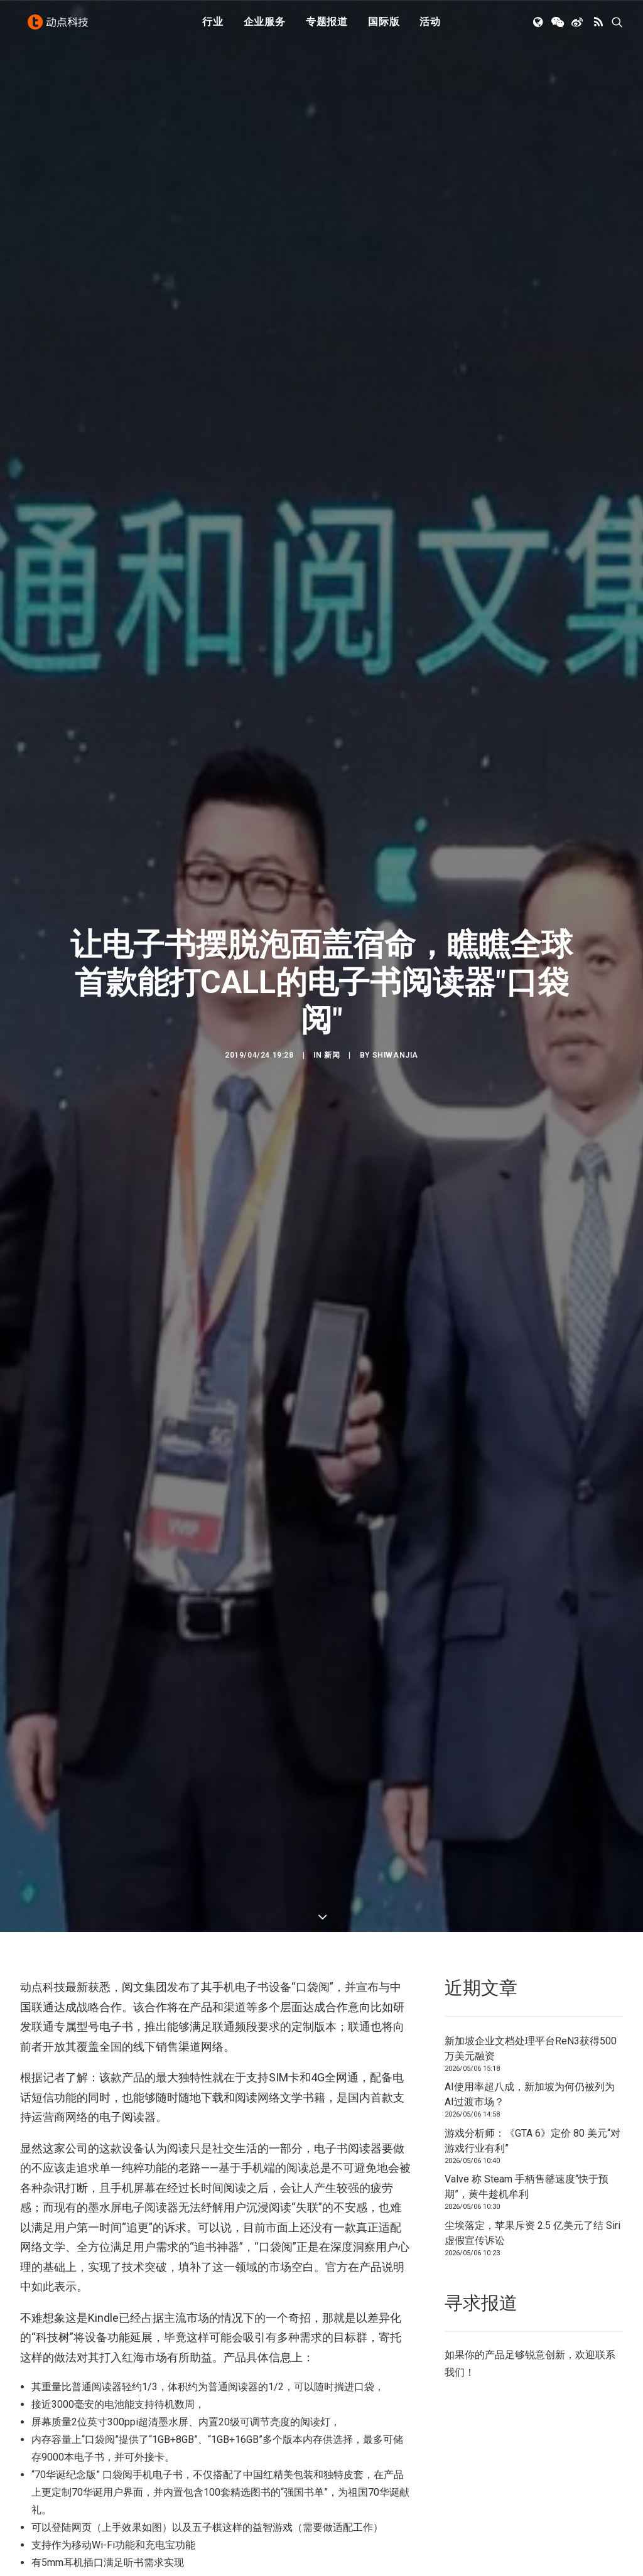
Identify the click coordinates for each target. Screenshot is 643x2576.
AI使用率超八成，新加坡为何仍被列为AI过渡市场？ (530, 2029)
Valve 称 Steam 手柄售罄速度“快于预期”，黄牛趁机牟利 (526, 2121)
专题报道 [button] (327, 27)
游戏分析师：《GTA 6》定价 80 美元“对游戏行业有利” (532, 2075)
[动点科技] (60, 27)
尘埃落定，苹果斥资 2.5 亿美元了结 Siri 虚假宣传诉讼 (532, 2167)
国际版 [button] (383, 27)
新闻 (332, 1022)
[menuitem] (212, 27)
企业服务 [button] (265, 27)
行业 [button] (213, 27)
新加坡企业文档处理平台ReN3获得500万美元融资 (531, 1983)
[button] (539, 27)
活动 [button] (430, 27)
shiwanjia (395, 1022)
